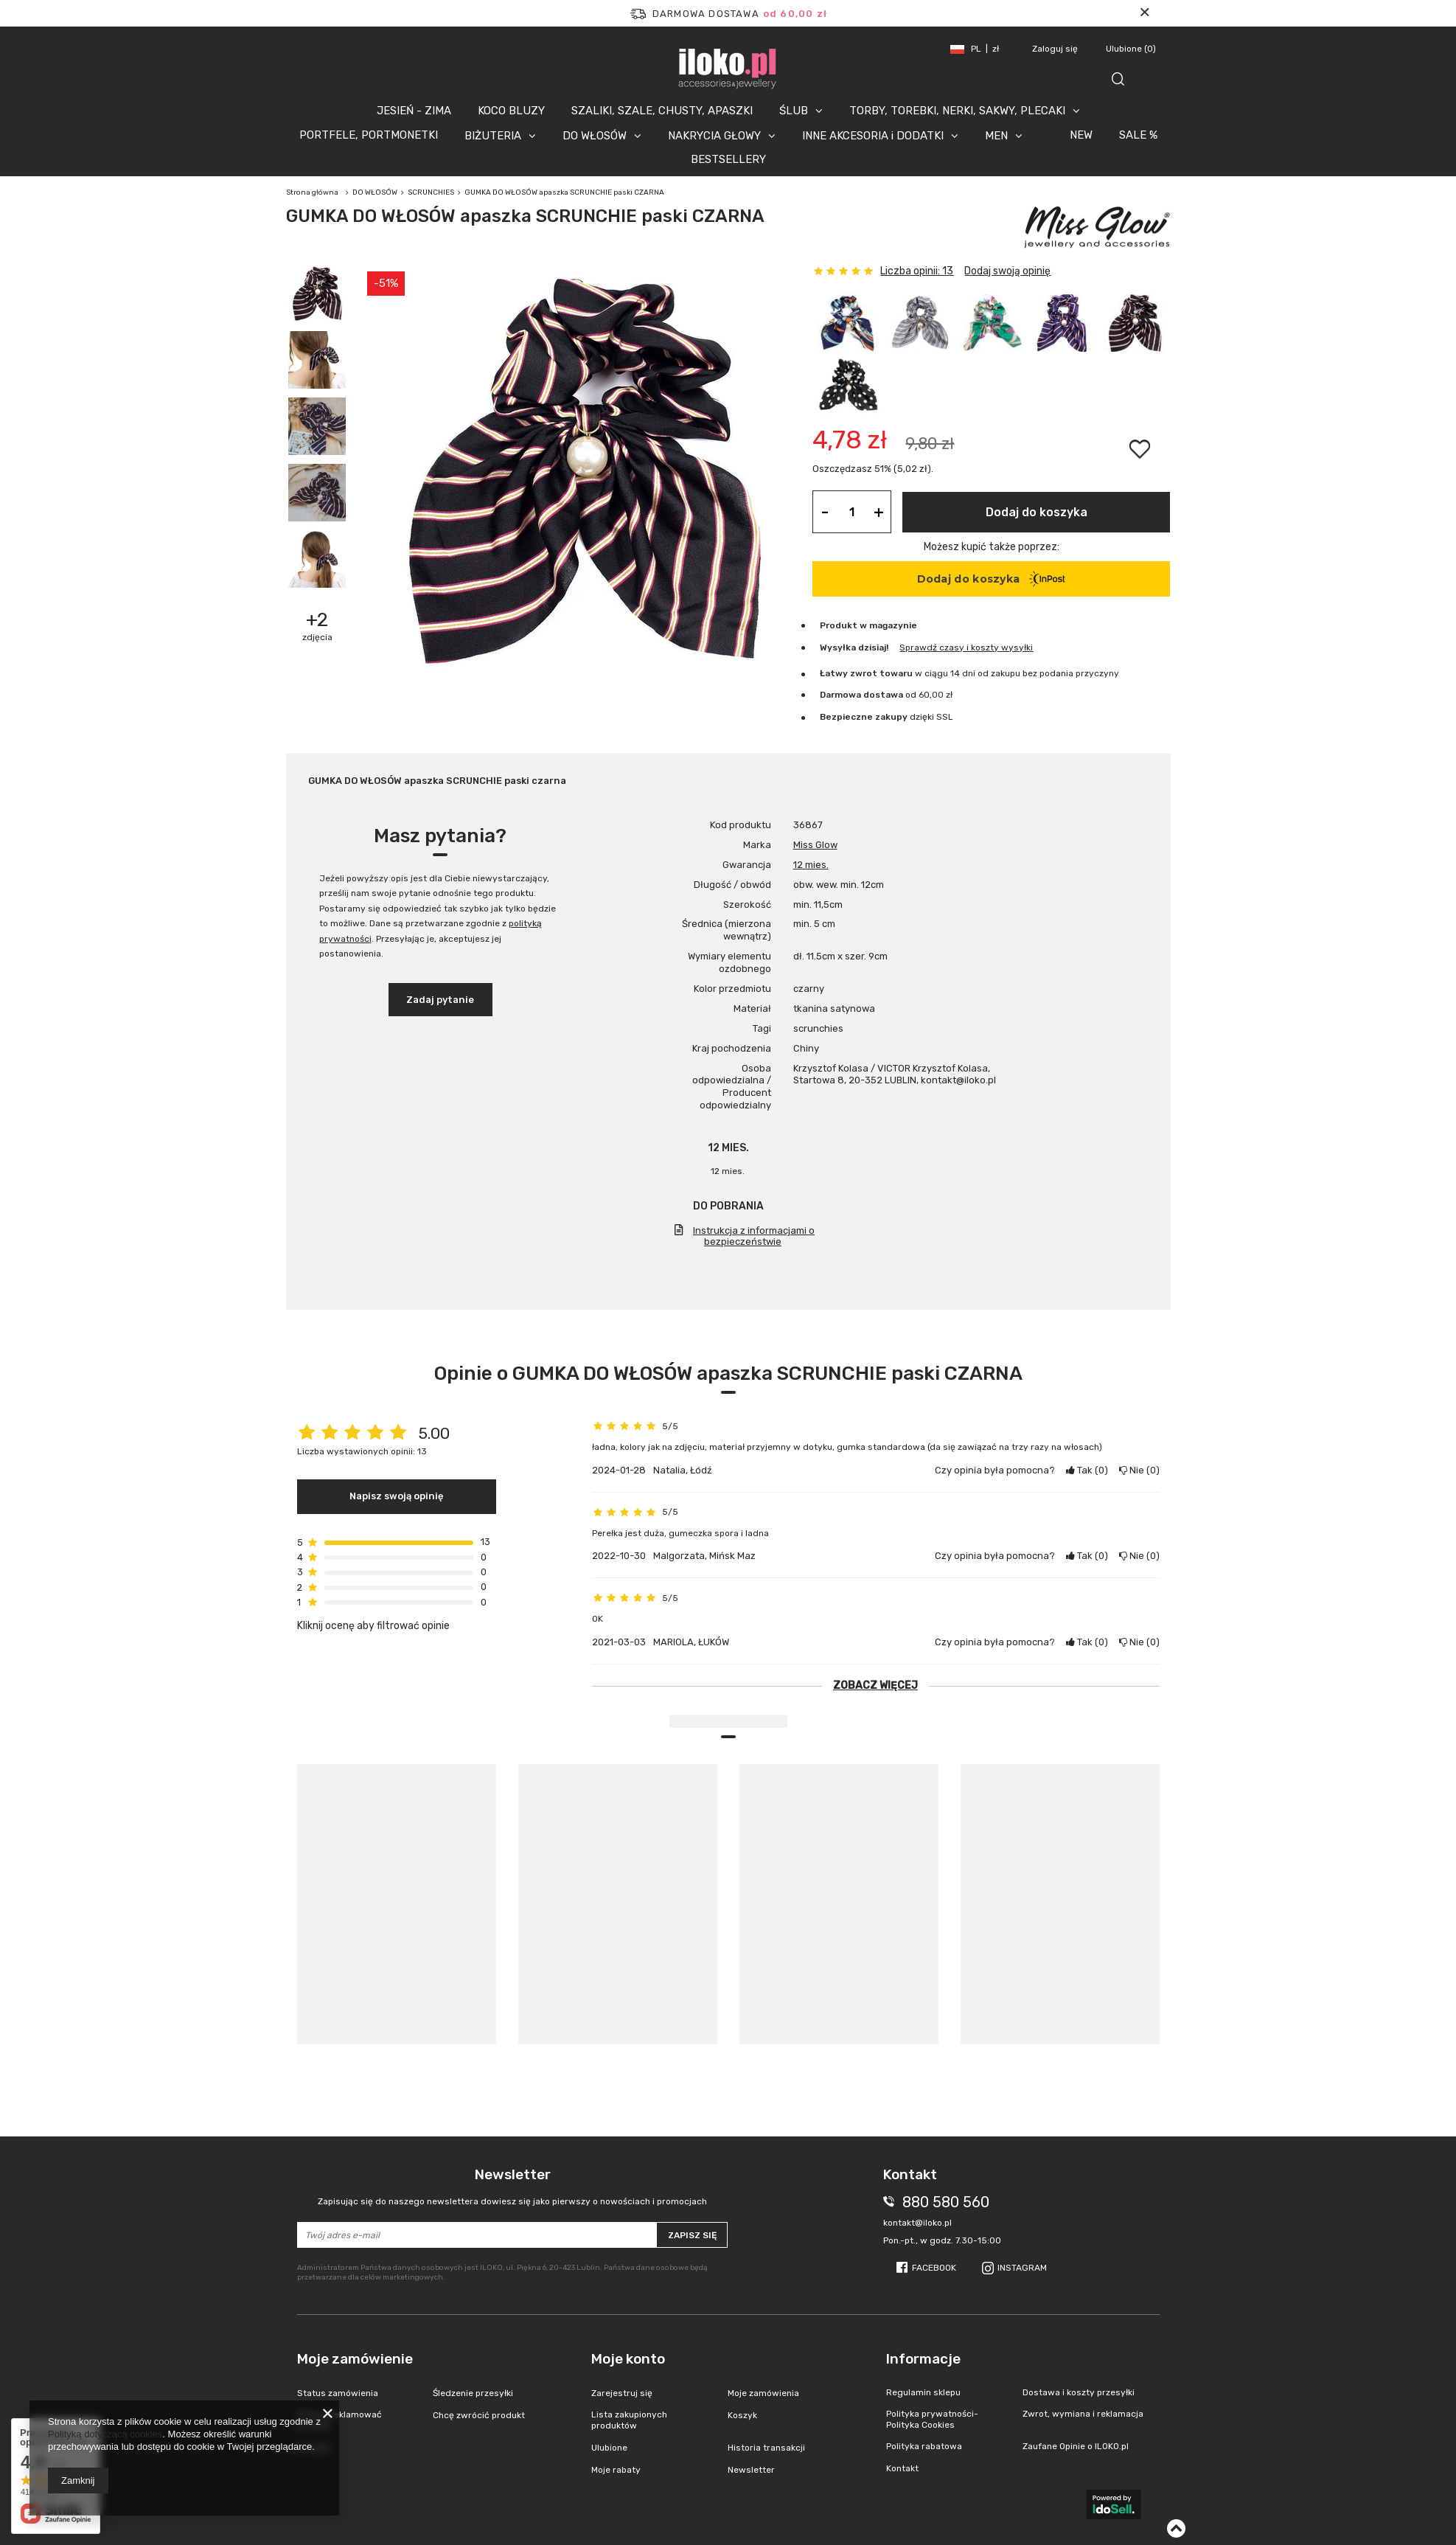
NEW (1081, 135)
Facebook (934, 2268)
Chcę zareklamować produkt (339, 2419)
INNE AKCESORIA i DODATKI (873, 135)
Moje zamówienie (355, 2358)
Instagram (1022, 2268)
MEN (996, 135)
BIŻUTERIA (492, 135)
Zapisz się (692, 2235)
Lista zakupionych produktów (629, 2419)
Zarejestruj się (621, 2393)
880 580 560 (945, 2202)
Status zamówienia (337, 2393)
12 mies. (811, 864)
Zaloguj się (1056, 49)
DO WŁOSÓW (594, 135)
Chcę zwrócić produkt (479, 2415)
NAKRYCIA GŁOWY (714, 135)
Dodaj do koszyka (1036, 512)
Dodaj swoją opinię (1007, 271)
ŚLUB (793, 110)
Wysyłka (838, 647)
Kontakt (313, 2447)
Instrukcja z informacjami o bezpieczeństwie (754, 1236)
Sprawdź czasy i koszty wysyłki (966, 647)
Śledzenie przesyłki (473, 2393)
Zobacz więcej (875, 1685)
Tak (1087, 1470)
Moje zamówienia (763, 2393)
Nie (1139, 1470)
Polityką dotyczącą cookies (105, 2434)
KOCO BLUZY (511, 110)
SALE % (1138, 135)
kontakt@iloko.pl (917, 2223)
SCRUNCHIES (431, 192)
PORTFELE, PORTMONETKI (368, 135)
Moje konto (628, 2358)
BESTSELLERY (728, 159)
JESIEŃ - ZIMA (414, 110)
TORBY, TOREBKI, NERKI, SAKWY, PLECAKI (957, 110)
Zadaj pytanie (440, 999)
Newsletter (512, 2187)
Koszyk (742, 2415)
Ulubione (1131, 49)
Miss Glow (815, 844)
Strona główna (312, 192)
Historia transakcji (766, 2447)
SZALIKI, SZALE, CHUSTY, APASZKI (662, 110)
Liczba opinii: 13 (916, 271)
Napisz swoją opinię (396, 1495)
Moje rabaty (616, 2470)
